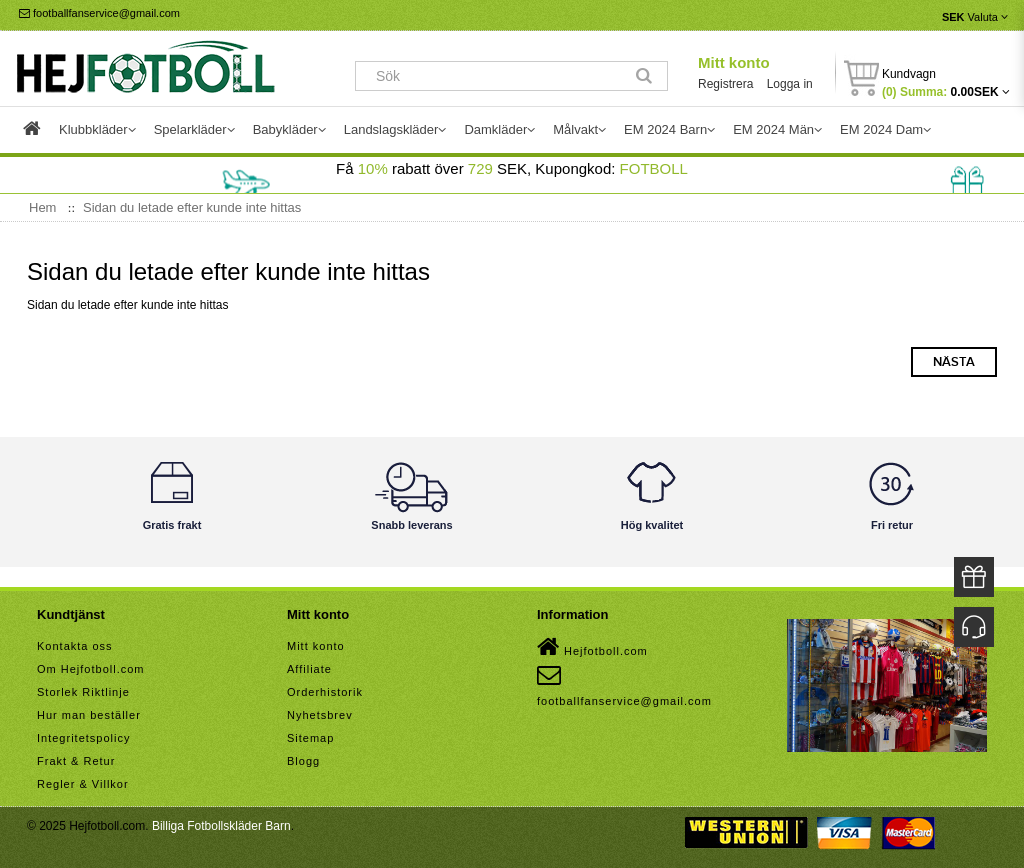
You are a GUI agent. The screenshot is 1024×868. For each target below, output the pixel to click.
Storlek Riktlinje (83, 692)
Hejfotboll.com (592, 647)
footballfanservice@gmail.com (99, 13)
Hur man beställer (89, 715)
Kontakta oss (75, 646)
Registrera (725, 84)
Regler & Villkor (83, 784)
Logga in (790, 84)
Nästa (954, 362)
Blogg (303, 761)
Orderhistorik (325, 692)
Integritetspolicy (83, 738)
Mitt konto (734, 62)
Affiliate (309, 669)
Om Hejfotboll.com (90, 669)
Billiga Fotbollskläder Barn (221, 826)
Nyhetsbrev (320, 715)
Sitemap (310, 738)
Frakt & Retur (76, 761)
